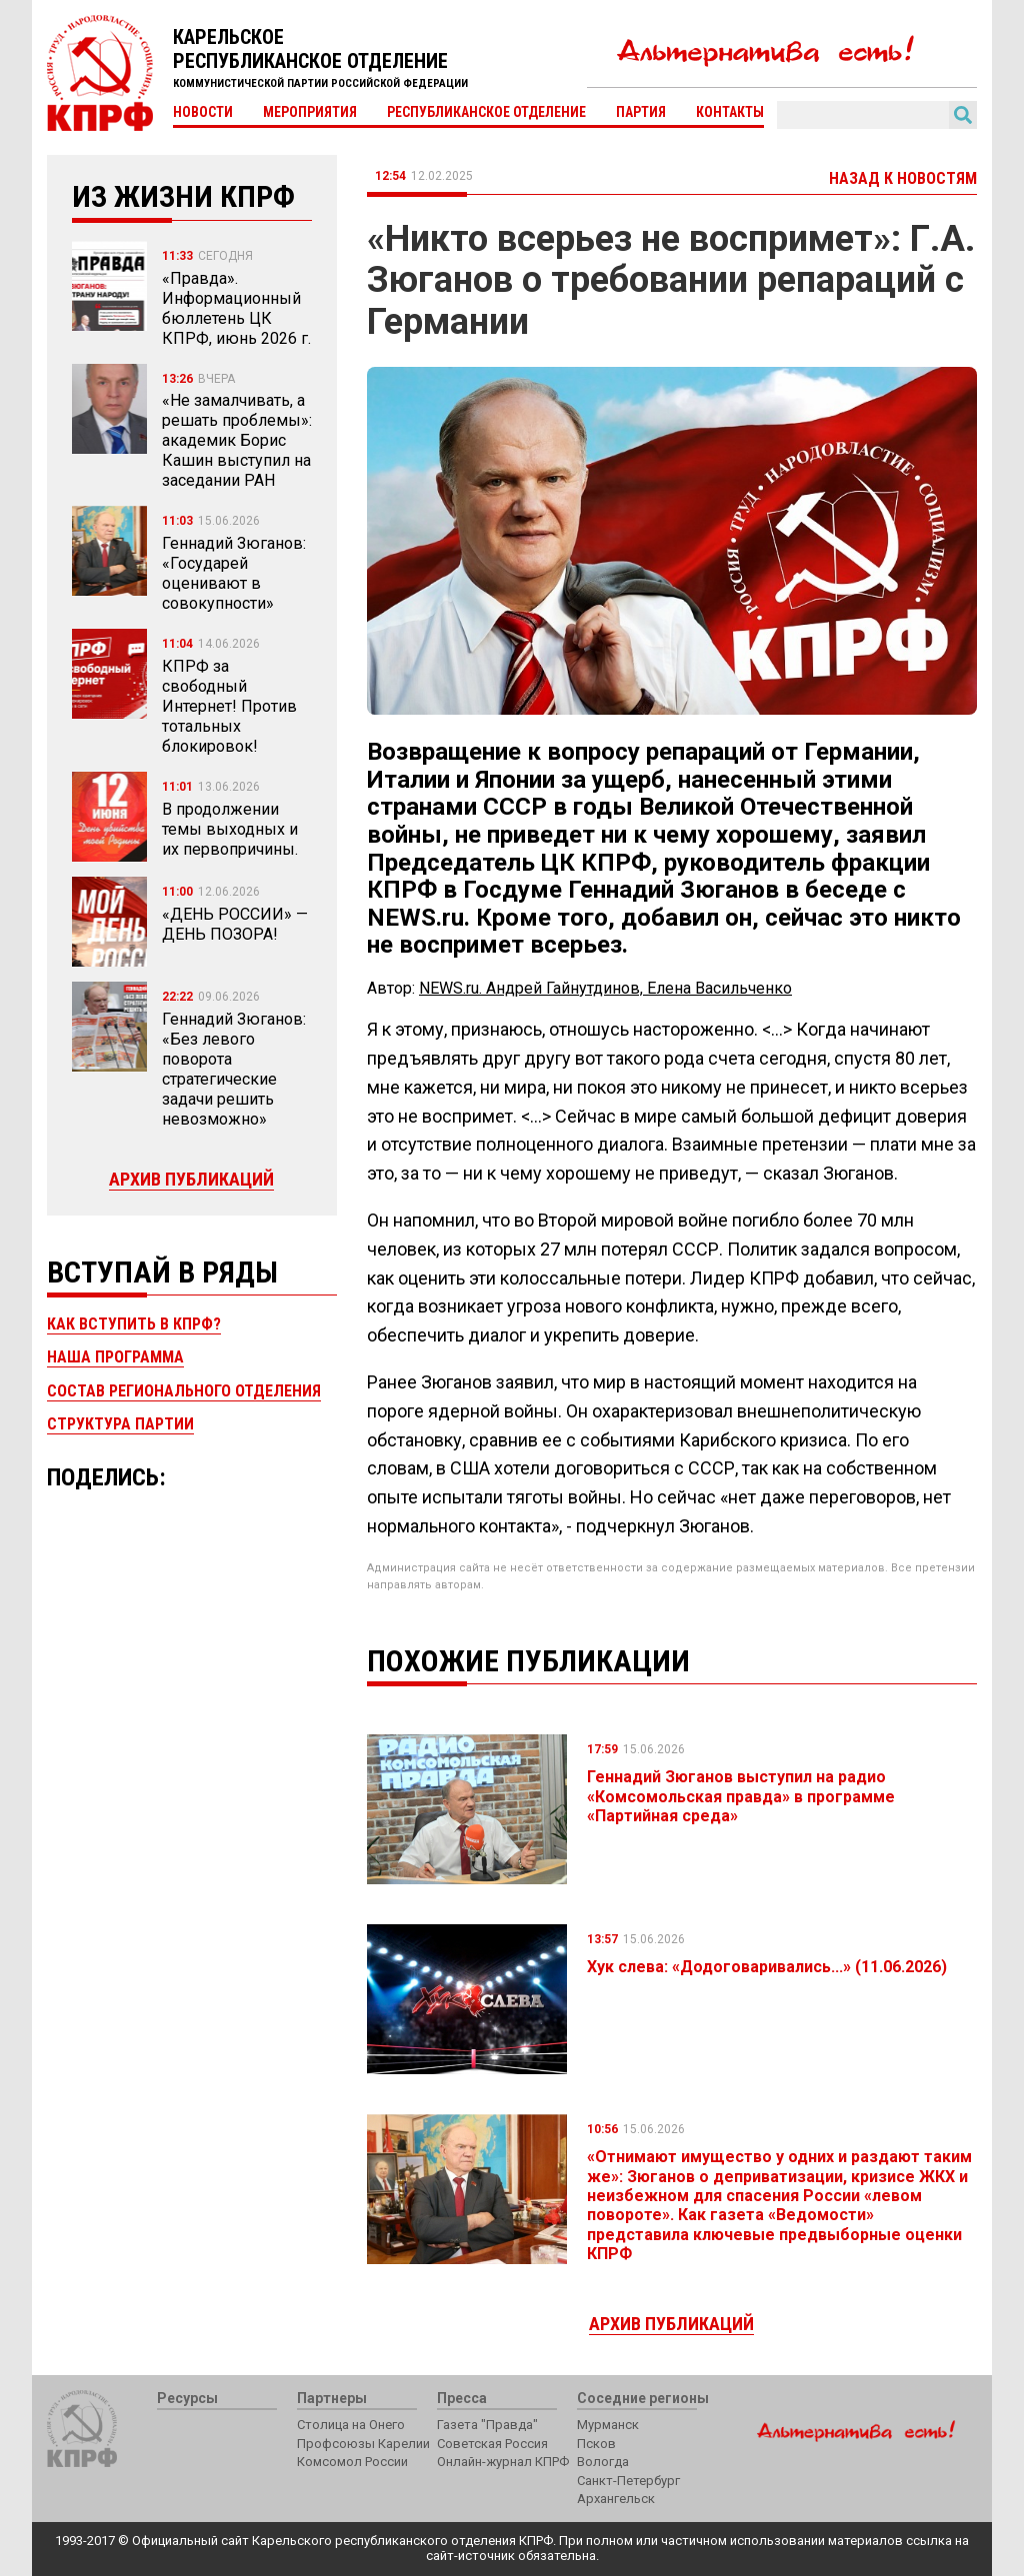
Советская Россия (492, 2443)
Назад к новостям (903, 178)
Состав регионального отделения (184, 1390)
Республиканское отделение (486, 112)
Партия (641, 112)
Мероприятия (310, 112)
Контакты (730, 112)
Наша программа (115, 1356)
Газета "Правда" (487, 2424)
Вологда (603, 2461)
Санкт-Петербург (628, 2480)
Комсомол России (352, 2461)
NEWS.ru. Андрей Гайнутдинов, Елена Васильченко (605, 988)
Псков (596, 2443)
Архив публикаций (191, 1179)
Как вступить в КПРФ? (134, 1323)
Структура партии (120, 1423)
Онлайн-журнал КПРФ (503, 2461)
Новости (203, 112)
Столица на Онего (351, 2424)
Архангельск (616, 2498)
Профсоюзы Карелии (363, 2443)
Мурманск (608, 2424)
